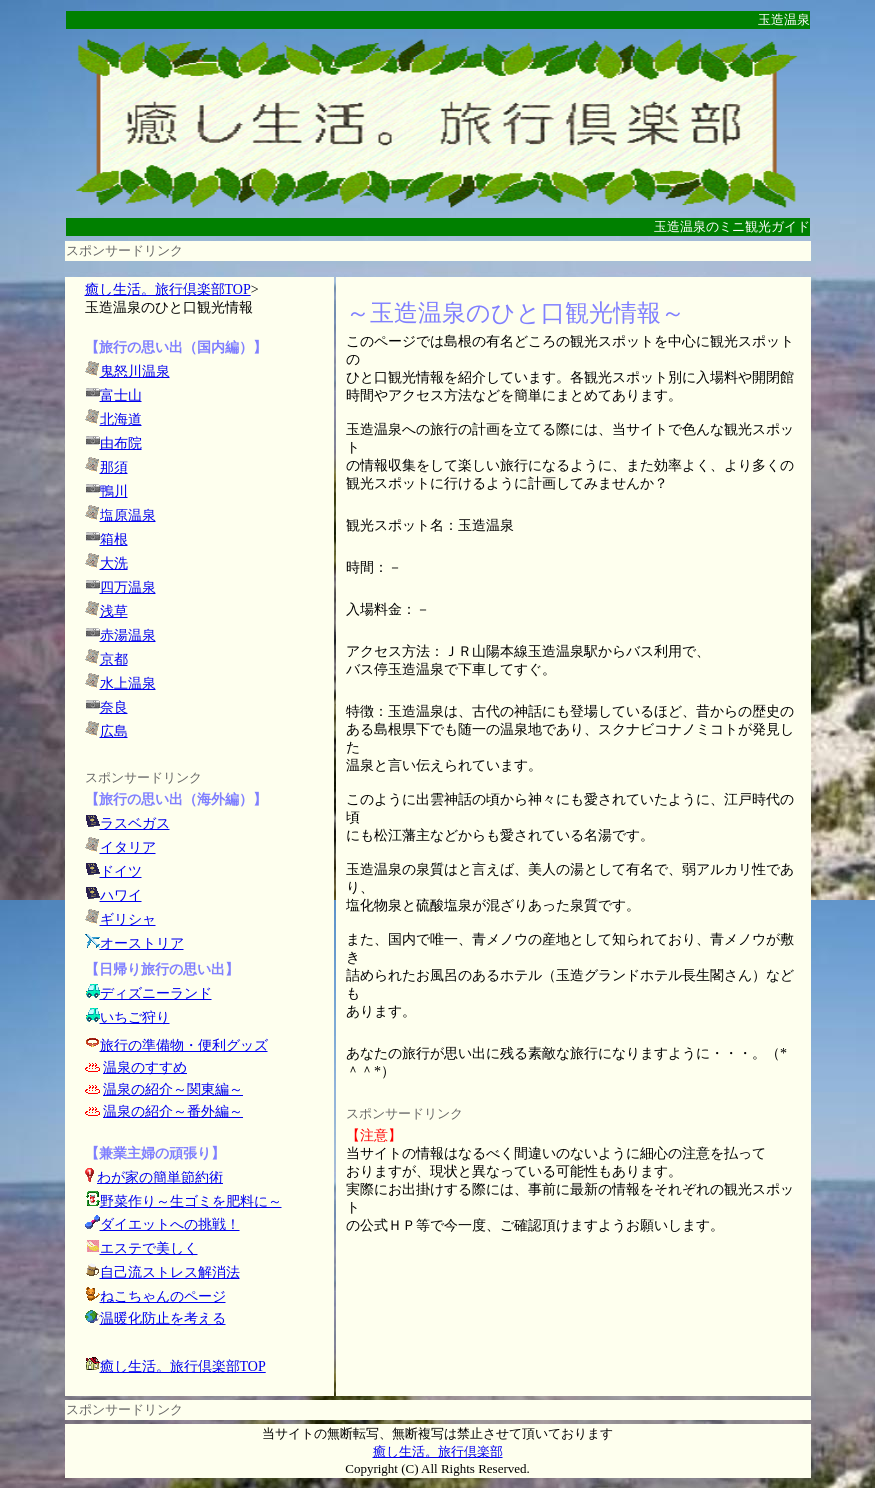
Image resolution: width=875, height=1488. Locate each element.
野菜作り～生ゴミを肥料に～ (191, 1201)
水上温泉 (128, 683)
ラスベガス (135, 823)
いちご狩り (135, 1017)
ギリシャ (128, 919)
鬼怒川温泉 (135, 371)
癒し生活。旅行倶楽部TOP (168, 289)
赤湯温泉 (128, 635)
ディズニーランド (156, 993)
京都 (114, 659)
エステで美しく (149, 1248)
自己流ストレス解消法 (170, 1272)
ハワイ (121, 895)
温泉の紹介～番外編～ (173, 1111)
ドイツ (121, 871)
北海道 (121, 419)
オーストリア (142, 943)
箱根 (114, 539)
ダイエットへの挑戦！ (162, 1224)
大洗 (114, 563)
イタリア (128, 847)
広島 (114, 731)
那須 (114, 467)
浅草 (114, 611)
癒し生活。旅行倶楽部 (438, 1451)
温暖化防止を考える (163, 1318)
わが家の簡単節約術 (160, 1177)
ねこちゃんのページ (163, 1296)
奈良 (114, 707)
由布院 (121, 443)
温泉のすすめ (145, 1067)
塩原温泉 (128, 515)
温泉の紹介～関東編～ (173, 1089)
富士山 (121, 395)
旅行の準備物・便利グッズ (184, 1045)
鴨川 (114, 491)
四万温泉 (128, 587)
